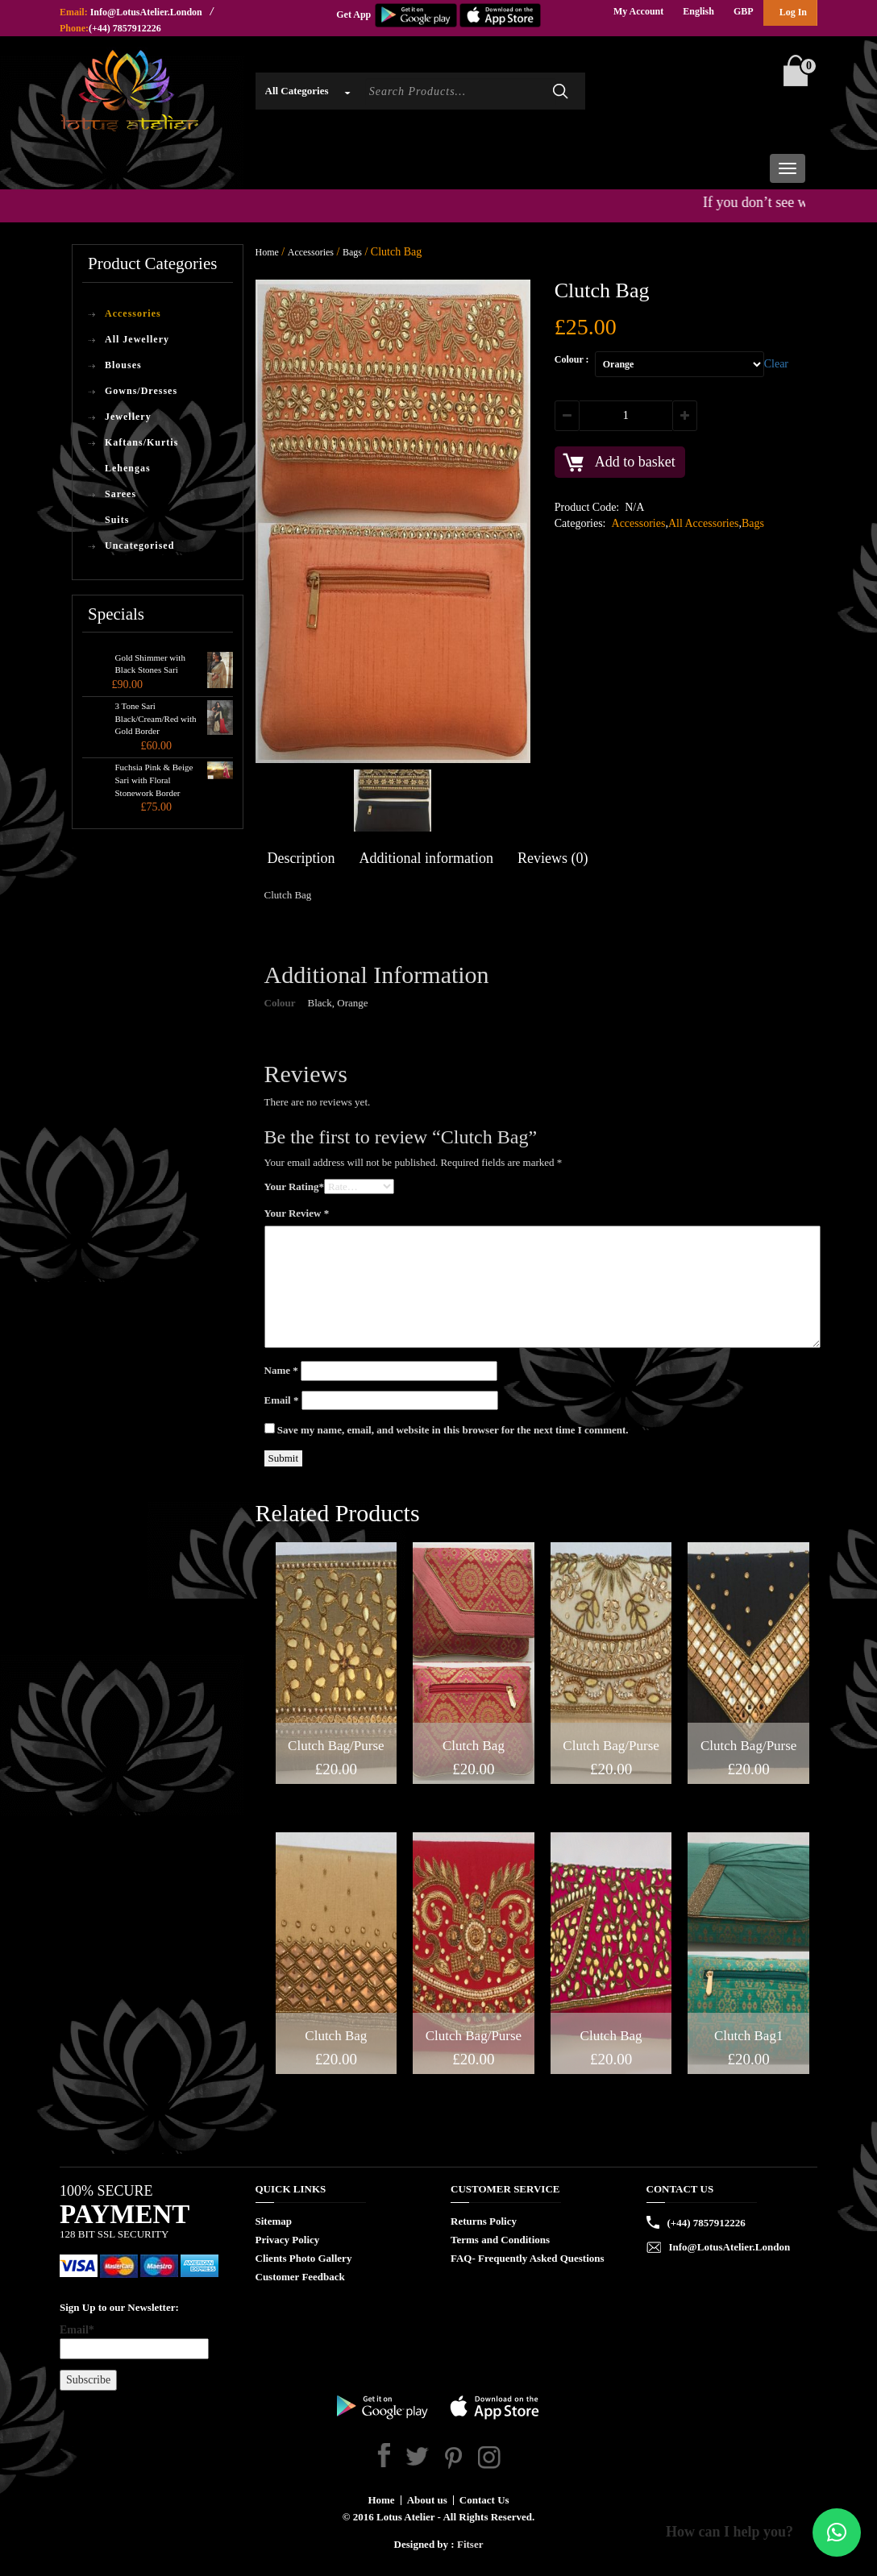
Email (281, 1400)
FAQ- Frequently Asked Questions (528, 2258)
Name (281, 1370)
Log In (793, 12)
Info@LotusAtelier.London (146, 12)
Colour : (572, 359)
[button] (837, 2532)
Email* (134, 2341)
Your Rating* (294, 1186)
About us (427, 2500)
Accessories (133, 313)
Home (267, 252)
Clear (776, 364)
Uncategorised (139, 545)
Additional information (426, 858)
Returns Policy (484, 2221)
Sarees (120, 494)
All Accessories (703, 523)
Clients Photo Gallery (304, 2258)
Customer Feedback (300, 2277)
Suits (117, 519)
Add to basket (635, 462)
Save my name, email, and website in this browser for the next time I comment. (453, 1430)
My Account (638, 11)
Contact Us (484, 2500)
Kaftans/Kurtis (141, 442)
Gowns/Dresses (141, 390)
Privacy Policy (288, 2240)
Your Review (297, 1213)
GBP (744, 11)
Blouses (123, 365)
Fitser (470, 2544)
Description (301, 858)
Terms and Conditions (500, 2240)
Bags (352, 252)
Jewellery (128, 416)
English (698, 11)
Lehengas (128, 468)
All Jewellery (137, 339)
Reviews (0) (552, 858)
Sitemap (274, 2221)
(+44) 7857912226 (125, 28)
